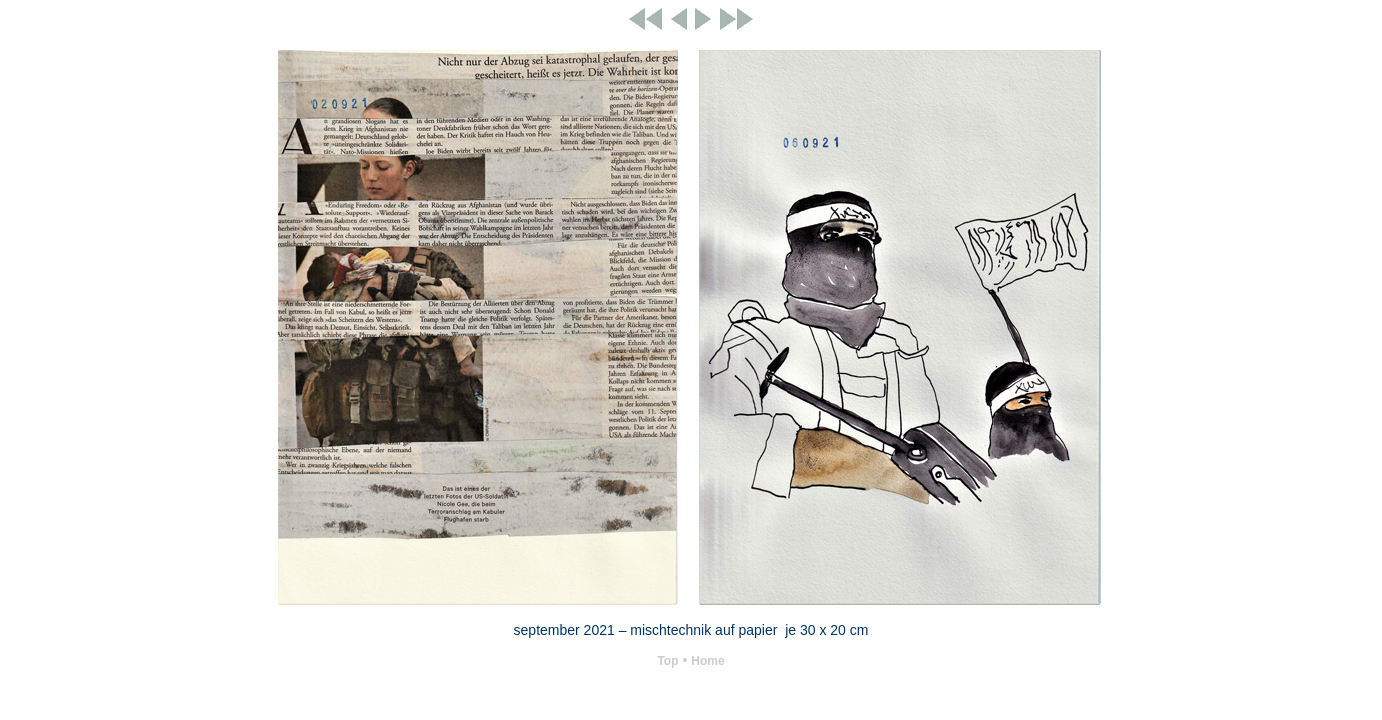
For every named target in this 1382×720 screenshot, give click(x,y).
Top (667, 661)
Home (707, 661)
